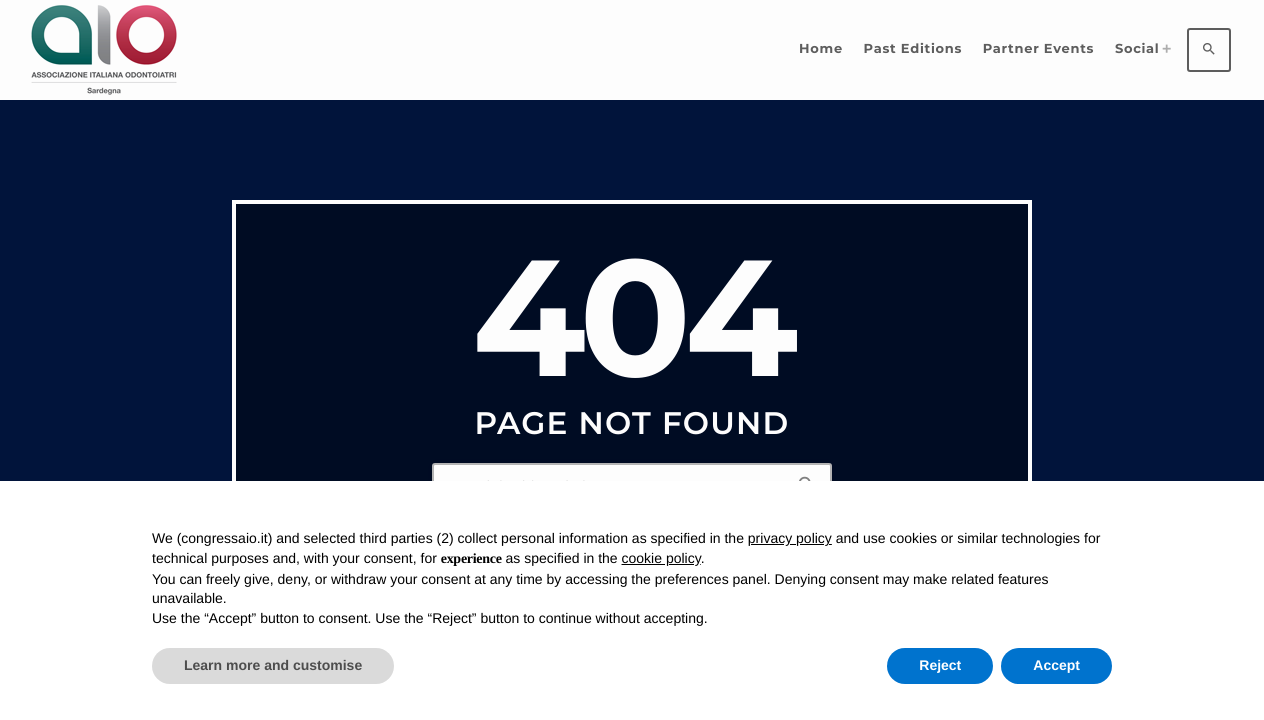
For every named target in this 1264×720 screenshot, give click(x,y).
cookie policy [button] (661, 558)
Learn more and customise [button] (273, 665)
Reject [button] (940, 665)
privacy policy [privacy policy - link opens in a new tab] (790, 538)
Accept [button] (1056, 665)
